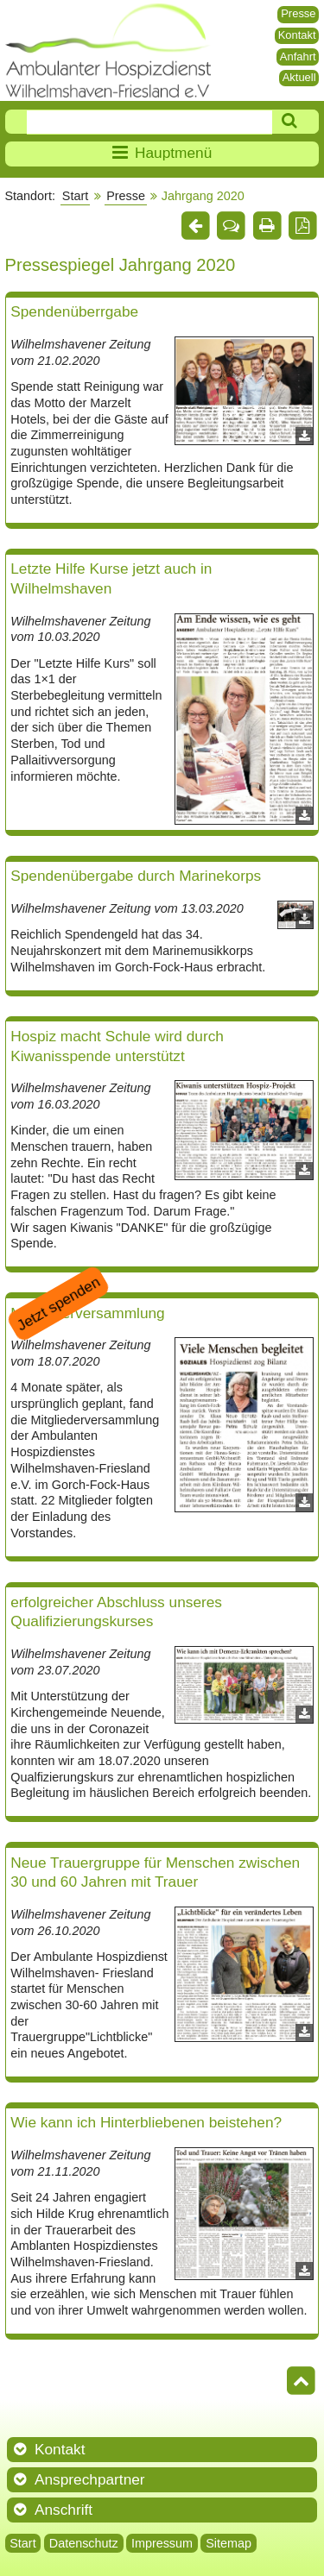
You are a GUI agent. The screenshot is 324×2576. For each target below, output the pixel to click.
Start (75, 196)
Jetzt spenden (58, 1303)
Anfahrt (298, 56)
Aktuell (299, 77)
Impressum (162, 2543)
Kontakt (297, 34)
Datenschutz (83, 2543)
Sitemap (228, 2543)
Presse (298, 13)
